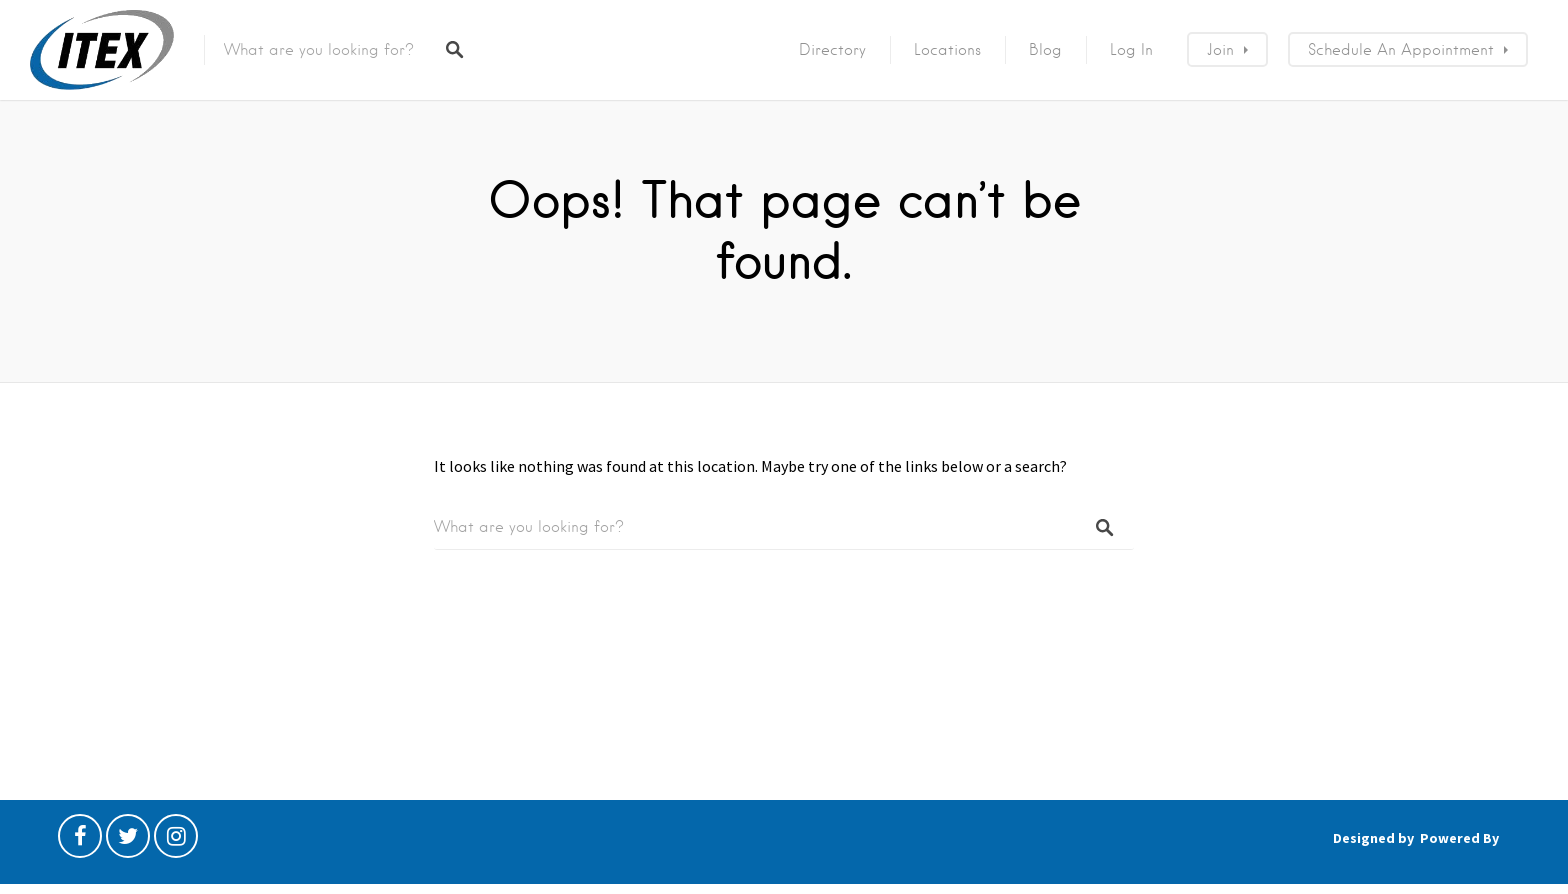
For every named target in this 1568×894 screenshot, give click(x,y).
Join (1220, 50)
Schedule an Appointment (1401, 50)
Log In (1131, 50)
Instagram (176, 841)
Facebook (80, 841)
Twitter (128, 841)
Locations (947, 50)
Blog (1045, 50)
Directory (832, 50)
